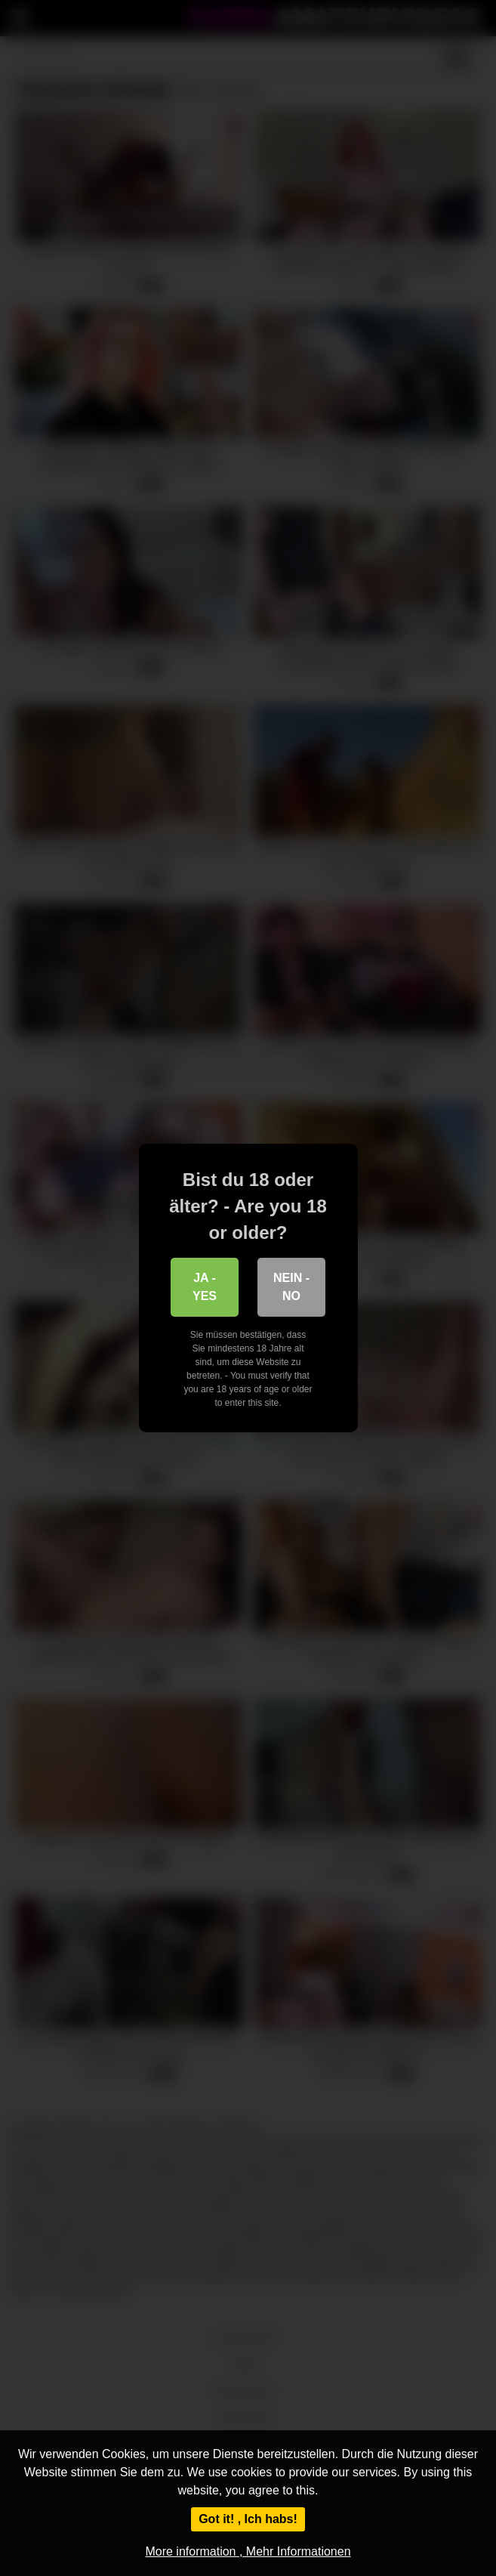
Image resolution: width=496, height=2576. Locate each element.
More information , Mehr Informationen (247, 2551)
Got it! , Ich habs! (248, 2519)
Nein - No (291, 1286)
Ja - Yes (205, 1286)
